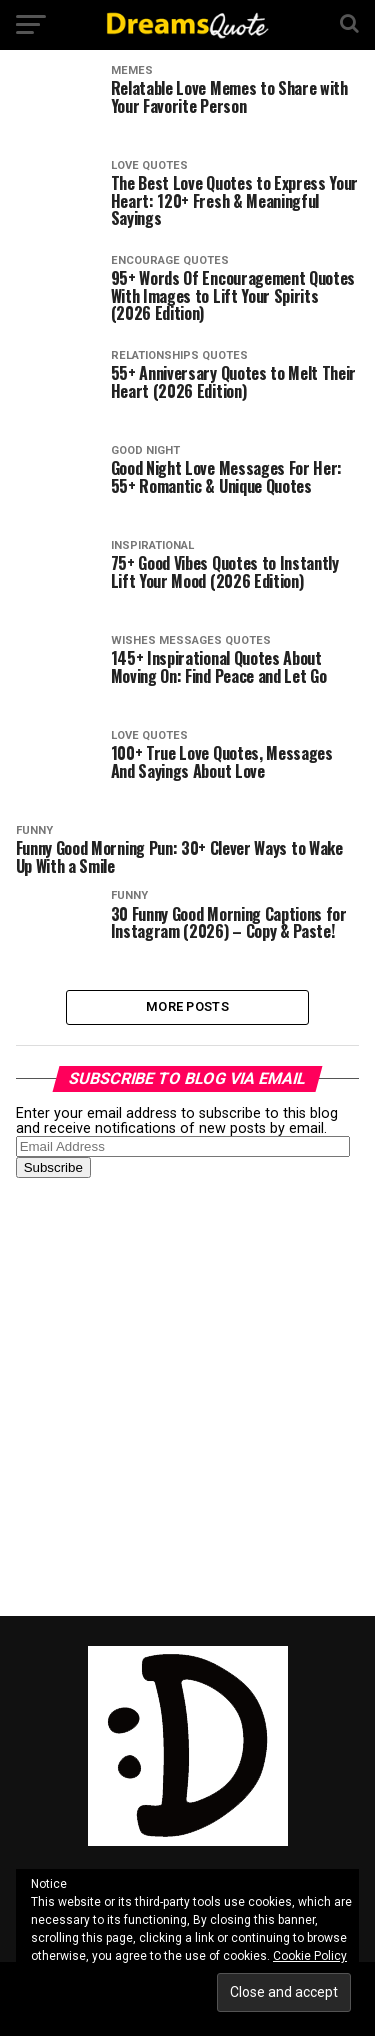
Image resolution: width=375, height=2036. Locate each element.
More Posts (187, 1006)
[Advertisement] (187, 1395)
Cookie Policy (310, 1956)
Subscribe (53, 1167)
